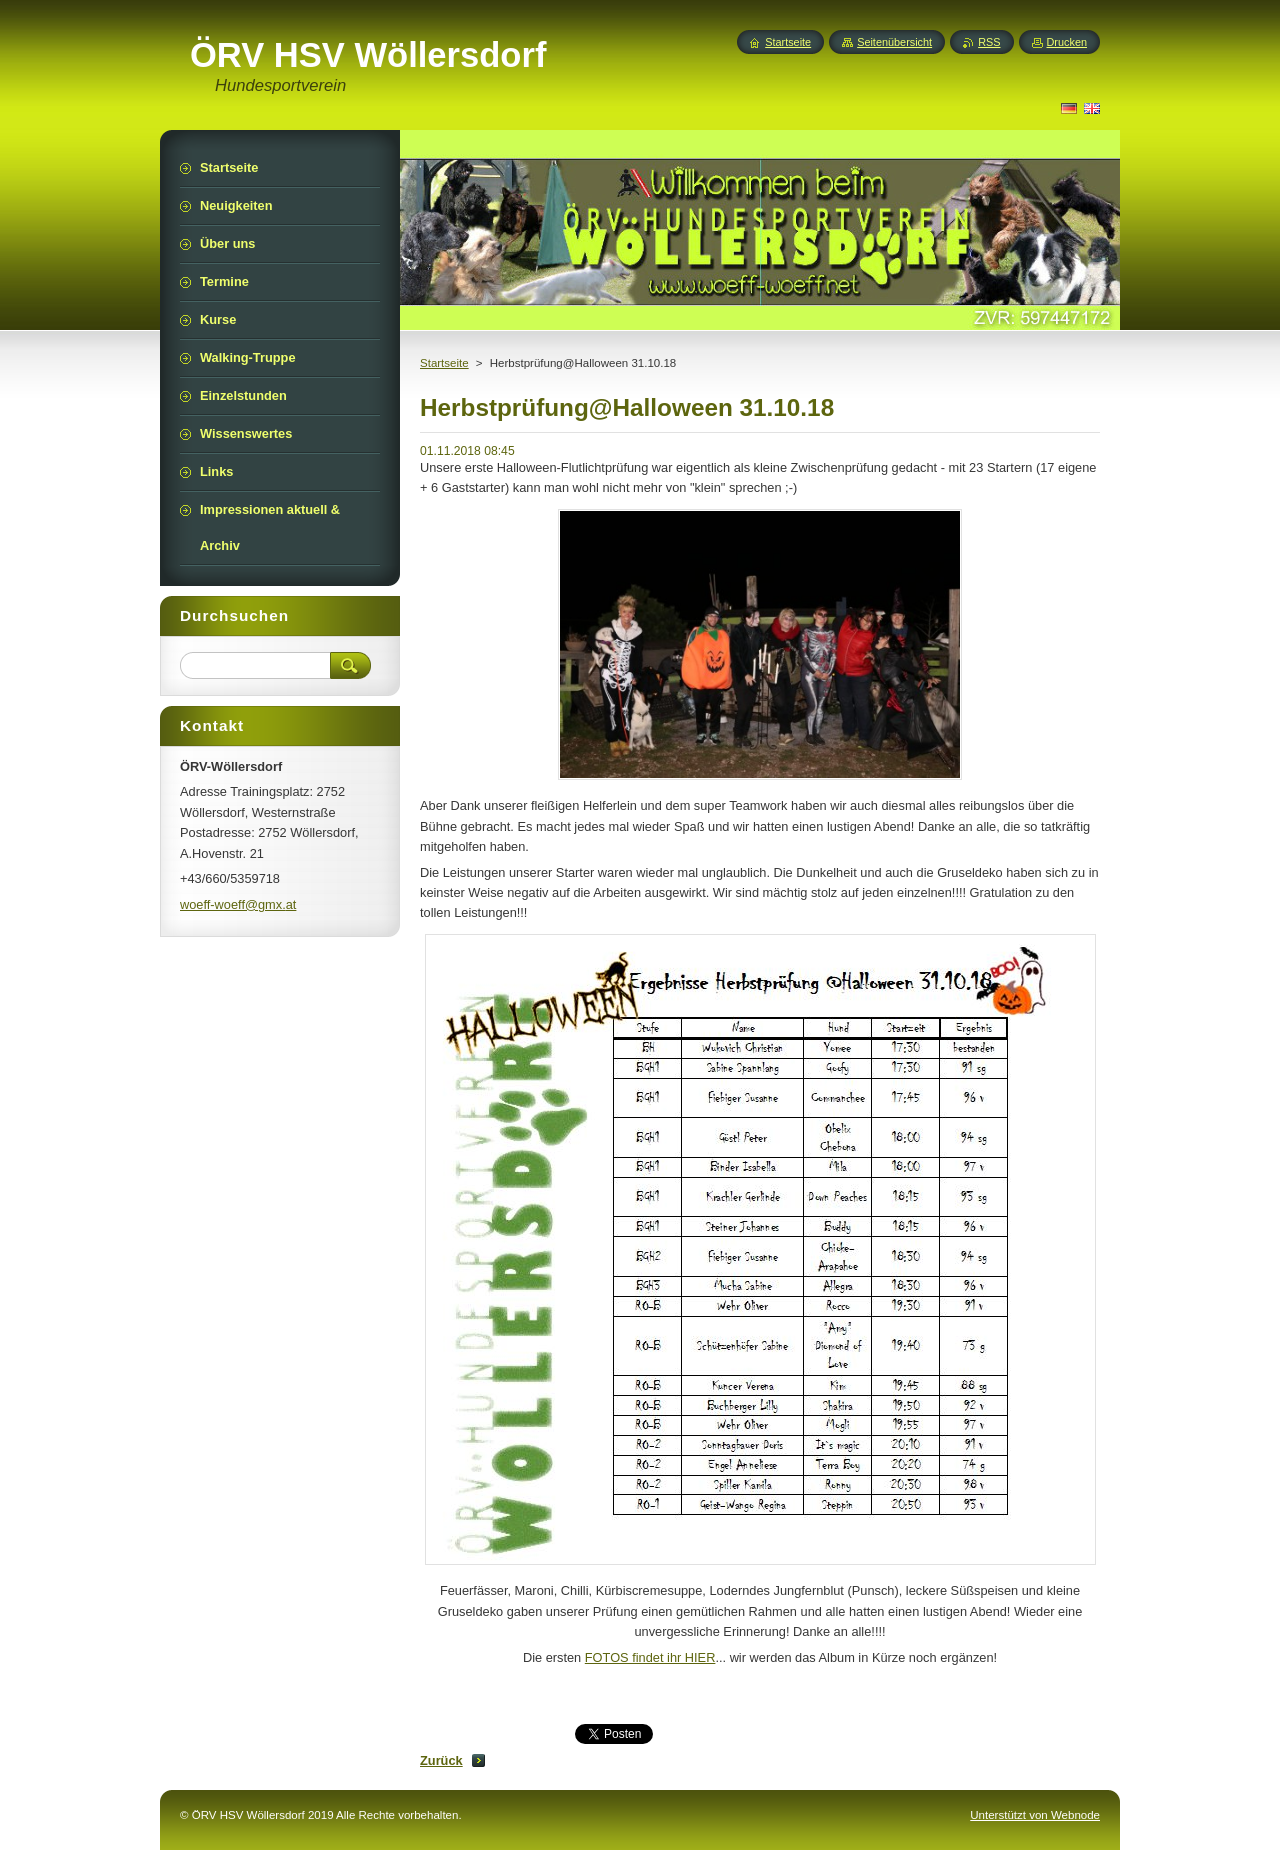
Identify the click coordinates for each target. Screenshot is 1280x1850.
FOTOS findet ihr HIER (650, 1657)
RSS (989, 42)
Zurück (441, 1760)
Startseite (444, 363)
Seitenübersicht (894, 42)
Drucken (1067, 42)
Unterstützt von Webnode (1035, 1815)
